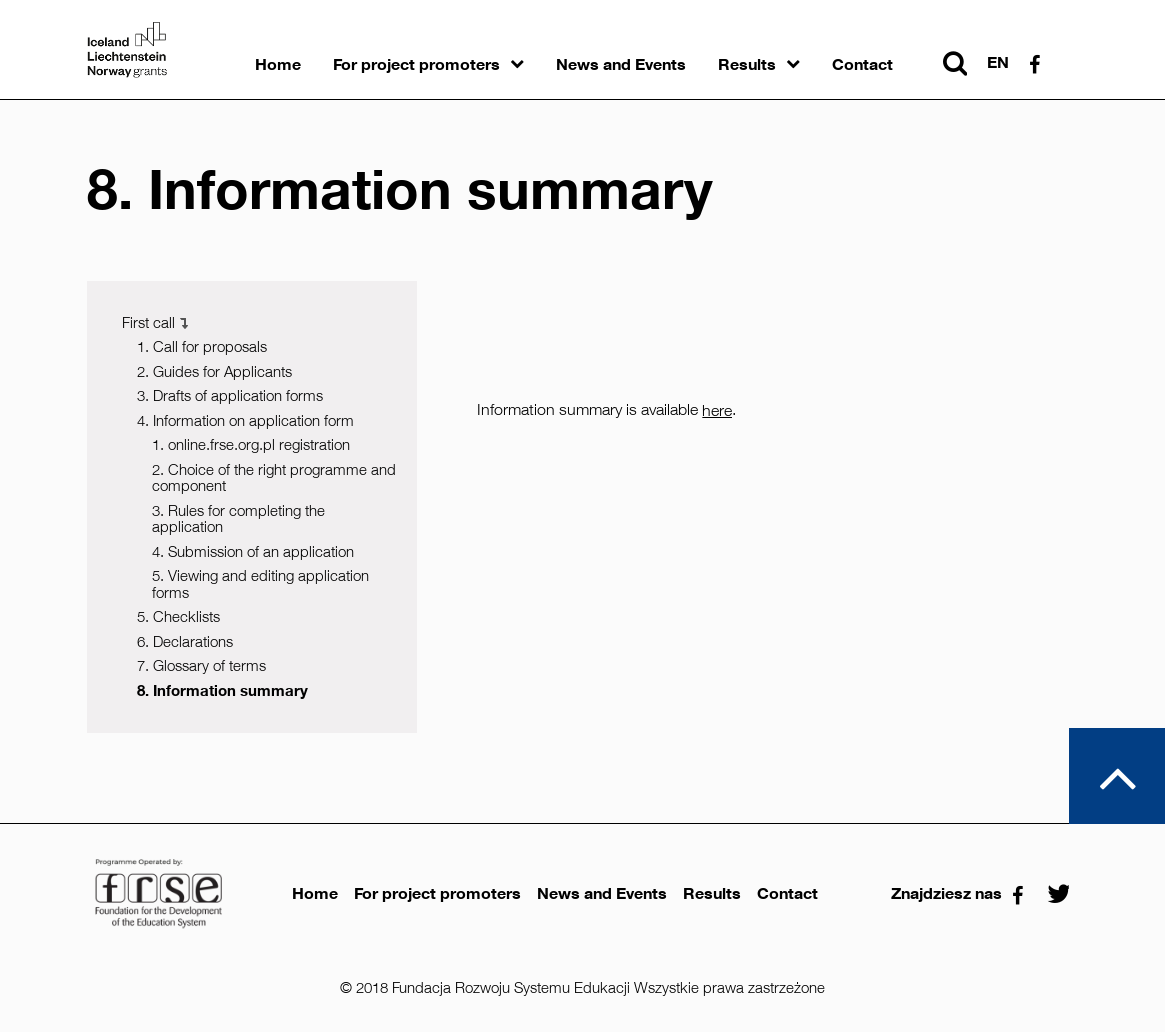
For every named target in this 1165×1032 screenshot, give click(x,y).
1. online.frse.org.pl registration (251, 444)
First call (148, 322)
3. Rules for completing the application (238, 519)
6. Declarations (185, 641)
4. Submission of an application (253, 551)
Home (278, 64)
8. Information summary (222, 690)
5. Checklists (178, 616)
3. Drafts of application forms (230, 395)
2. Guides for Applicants (214, 371)
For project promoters (416, 64)
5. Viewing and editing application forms (260, 584)
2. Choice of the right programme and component (274, 478)
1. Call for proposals (202, 346)
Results (747, 64)
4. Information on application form (245, 420)
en (998, 62)
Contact (862, 64)
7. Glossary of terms (201, 665)
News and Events (621, 64)
